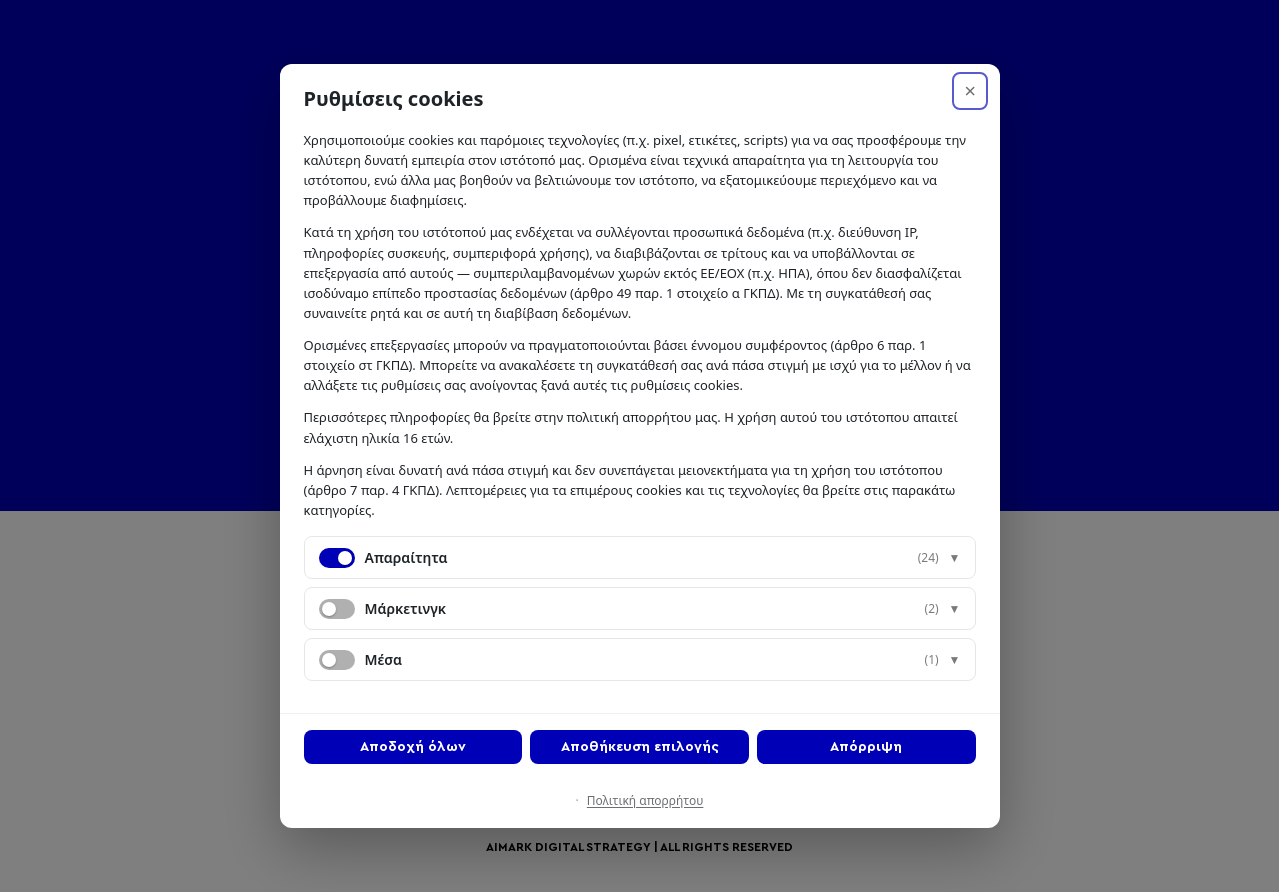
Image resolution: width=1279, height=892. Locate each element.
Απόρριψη (866, 747)
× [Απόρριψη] (970, 91)
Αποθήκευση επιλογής (640, 747)
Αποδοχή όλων (413, 747)
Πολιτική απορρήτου (645, 800)
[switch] (337, 609)
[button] (640, 557)
